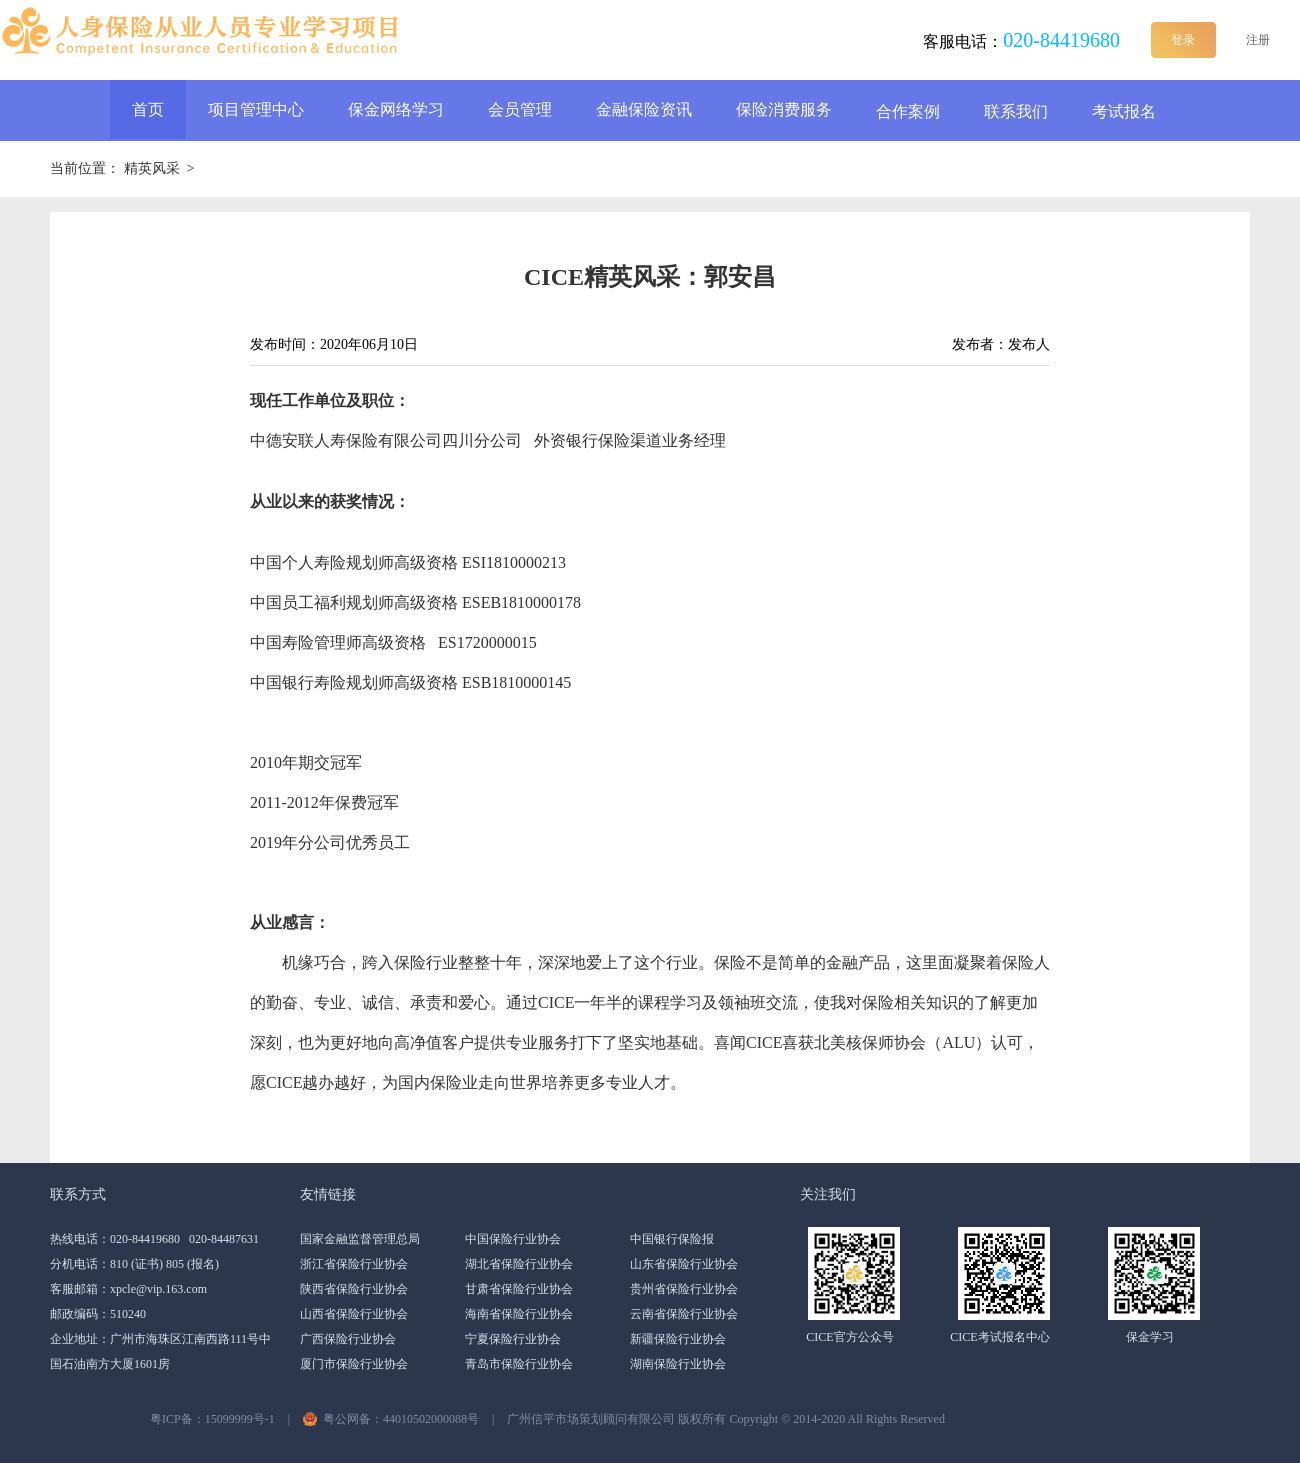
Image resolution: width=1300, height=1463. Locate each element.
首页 (148, 109)
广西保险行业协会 (348, 1339)
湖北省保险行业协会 (519, 1264)
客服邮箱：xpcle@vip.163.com (128, 1289)
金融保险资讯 (644, 109)
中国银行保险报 (672, 1239)
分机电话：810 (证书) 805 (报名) (134, 1264)
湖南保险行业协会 (678, 1364)
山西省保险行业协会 (354, 1314)
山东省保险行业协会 (684, 1264)
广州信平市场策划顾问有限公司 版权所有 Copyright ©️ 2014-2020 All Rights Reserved (725, 1419)
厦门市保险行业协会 (354, 1364)
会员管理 (520, 109)
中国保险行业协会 (513, 1239)
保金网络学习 (396, 109)
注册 (1258, 40)
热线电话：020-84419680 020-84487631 (154, 1239)
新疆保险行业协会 (678, 1339)
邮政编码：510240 (98, 1314)
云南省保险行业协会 (684, 1314)
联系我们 (1016, 111)
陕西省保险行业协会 (354, 1289)
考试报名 (1124, 111)
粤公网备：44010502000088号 (401, 1419)
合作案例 (908, 111)
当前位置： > (122, 168)
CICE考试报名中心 (999, 1337)
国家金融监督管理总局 (360, 1239)
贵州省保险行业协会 (684, 1289)
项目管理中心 (256, 109)
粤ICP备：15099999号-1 (212, 1419)
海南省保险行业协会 (519, 1314)
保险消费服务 (784, 109)
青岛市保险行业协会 (519, 1364)
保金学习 (1150, 1337)
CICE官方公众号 (849, 1337)
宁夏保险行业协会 (513, 1339)
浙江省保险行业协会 (354, 1264)
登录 (1183, 40)
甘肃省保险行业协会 (519, 1289)
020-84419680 (1061, 40)
